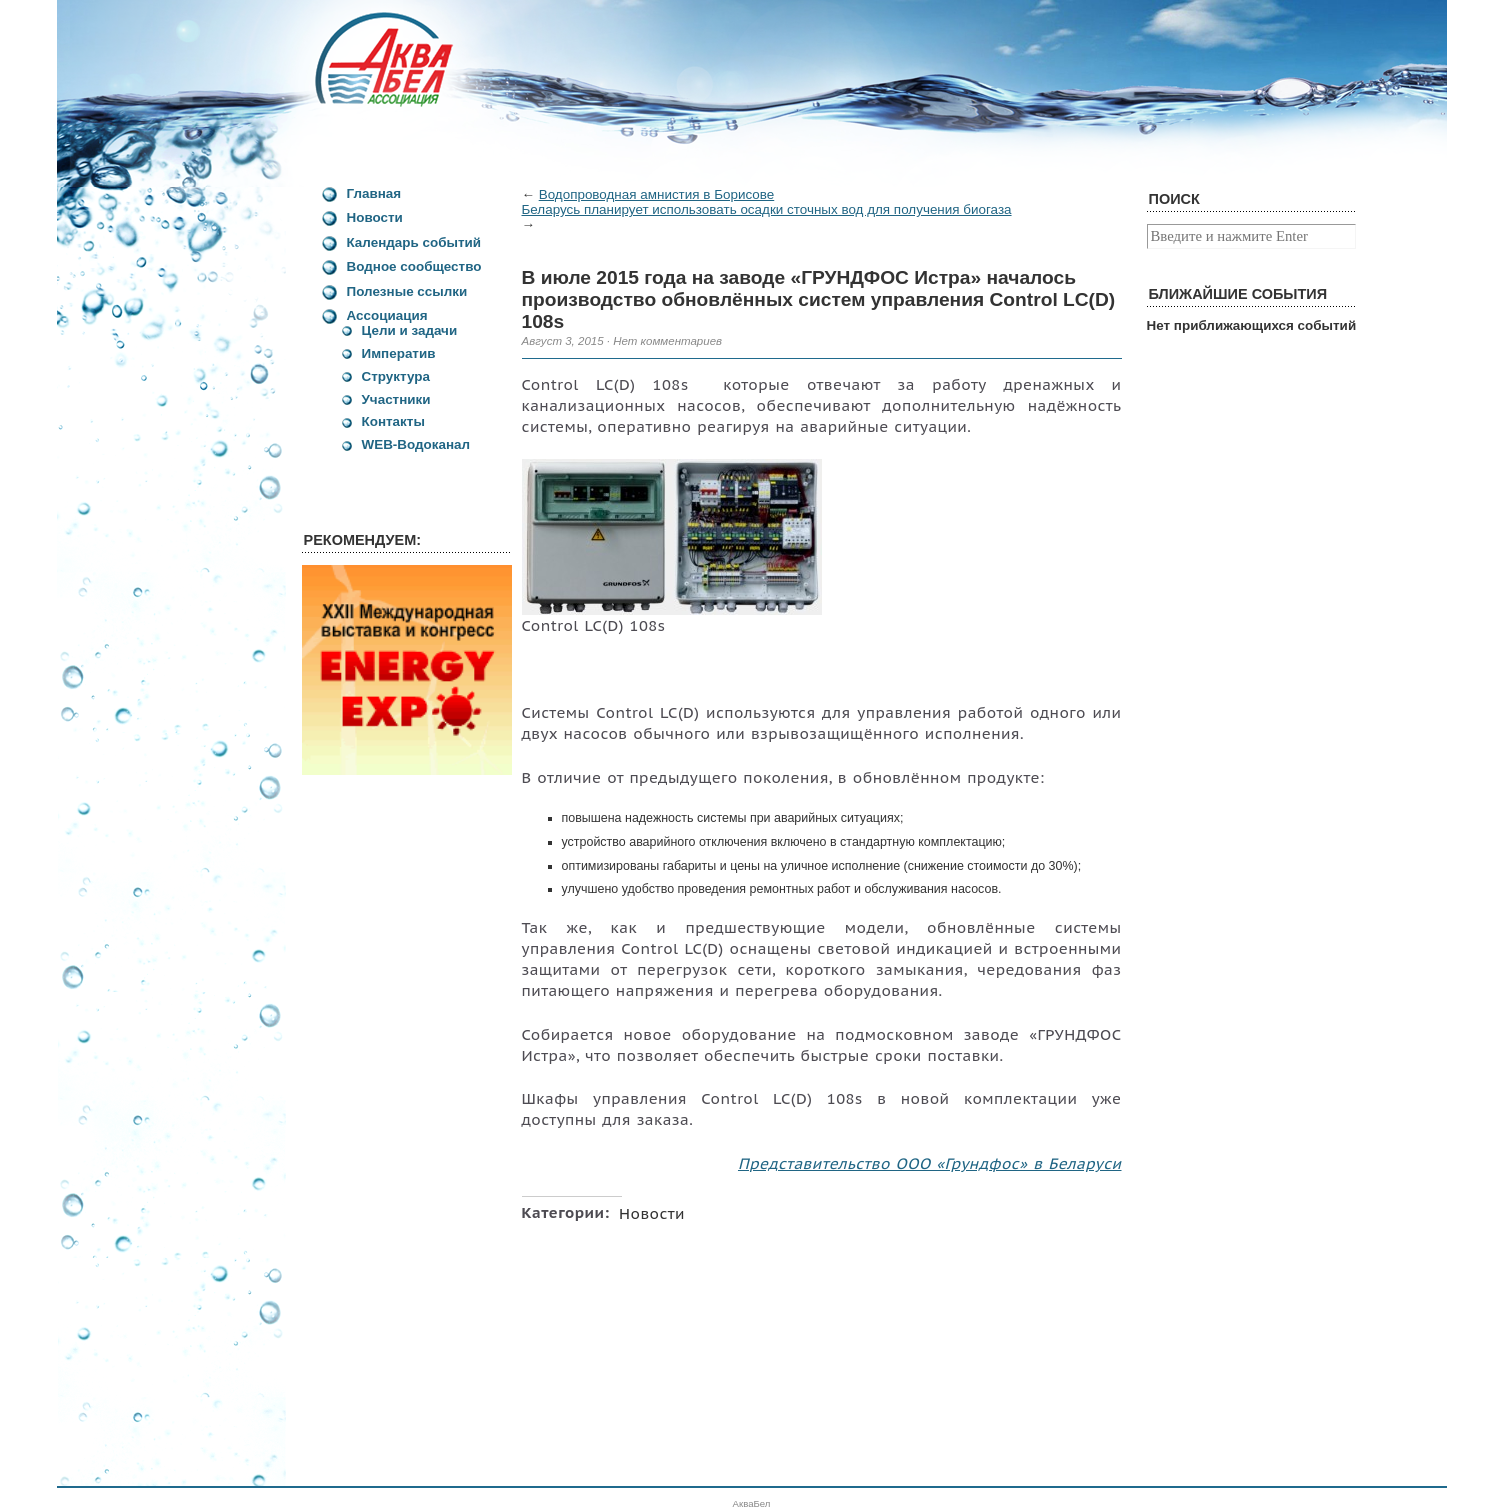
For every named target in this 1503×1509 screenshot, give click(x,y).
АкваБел (752, 1503)
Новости (652, 1212)
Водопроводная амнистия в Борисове (657, 194)
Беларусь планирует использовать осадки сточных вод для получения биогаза (767, 209)
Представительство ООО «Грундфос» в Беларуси (930, 1163)
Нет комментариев (667, 341)
